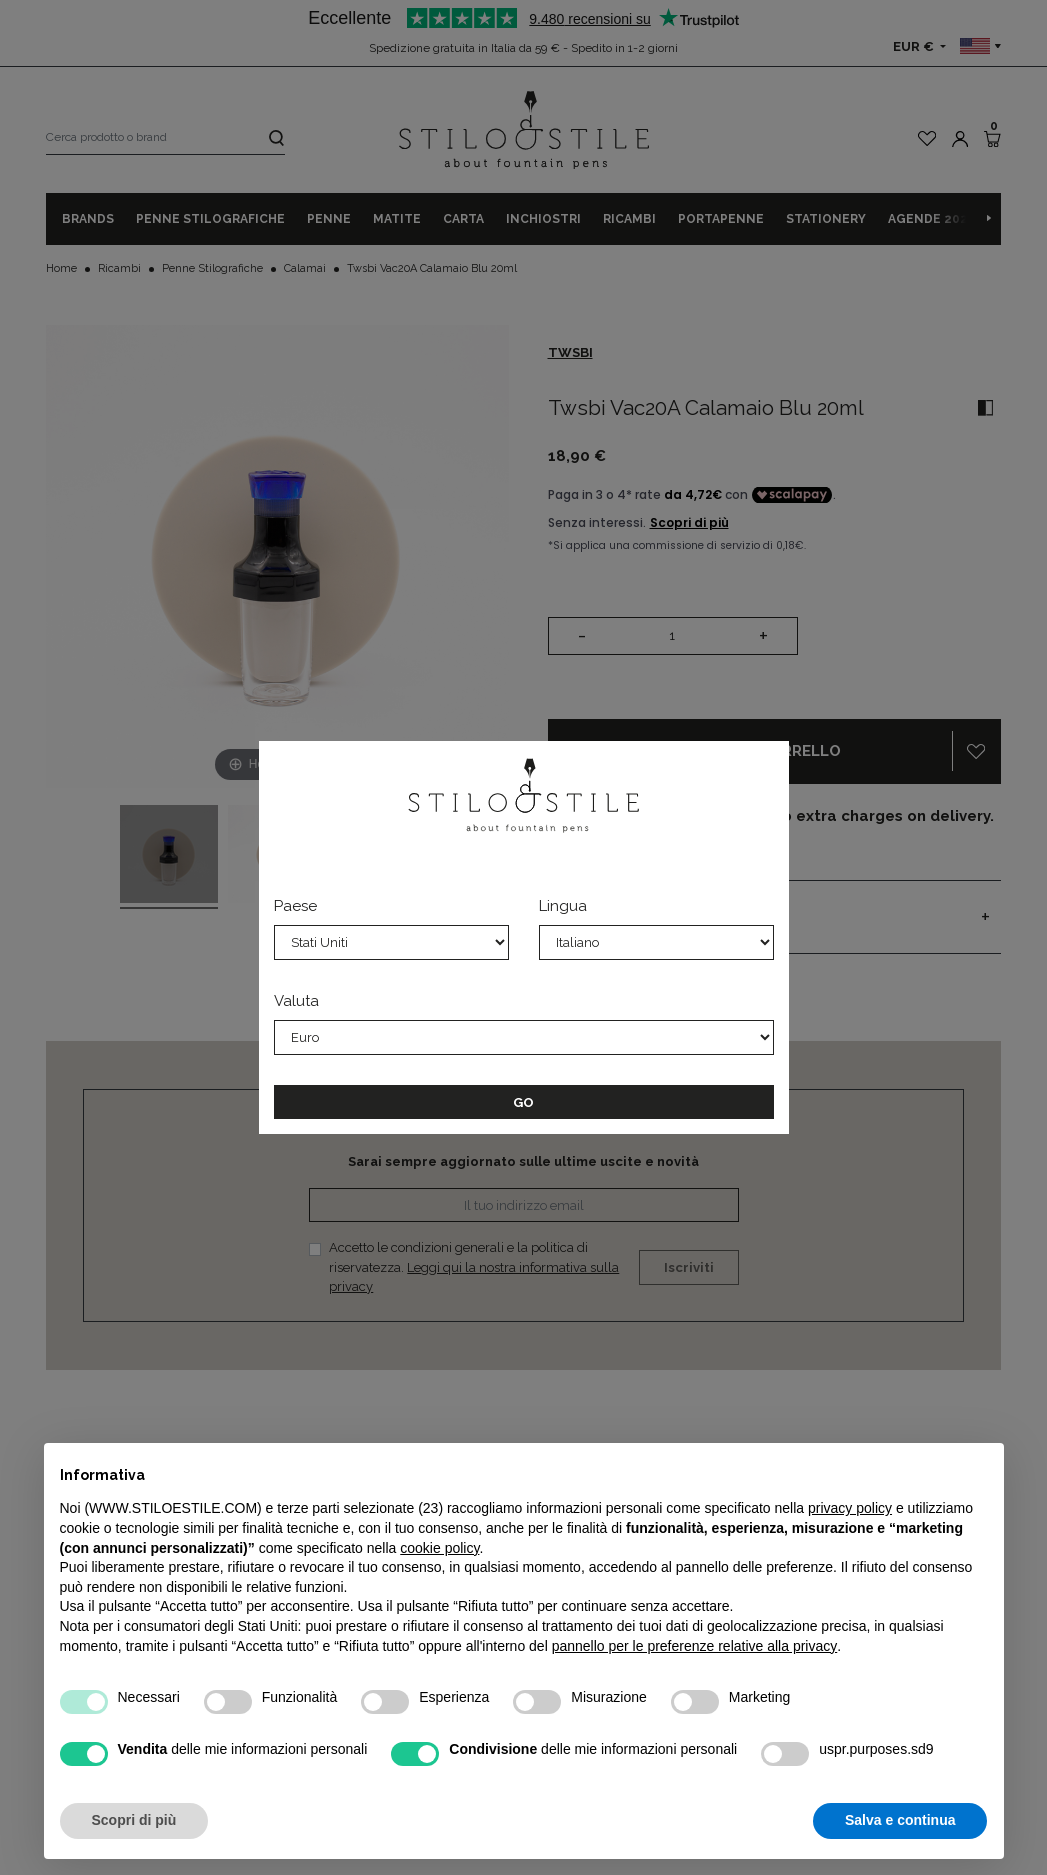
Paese (295, 906)
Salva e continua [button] (900, 1820)
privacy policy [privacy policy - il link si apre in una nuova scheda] (850, 1508)
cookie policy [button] (439, 1548)
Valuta (296, 1001)
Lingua (563, 906)
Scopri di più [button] (134, 1820)
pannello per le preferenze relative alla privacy (695, 1646)
